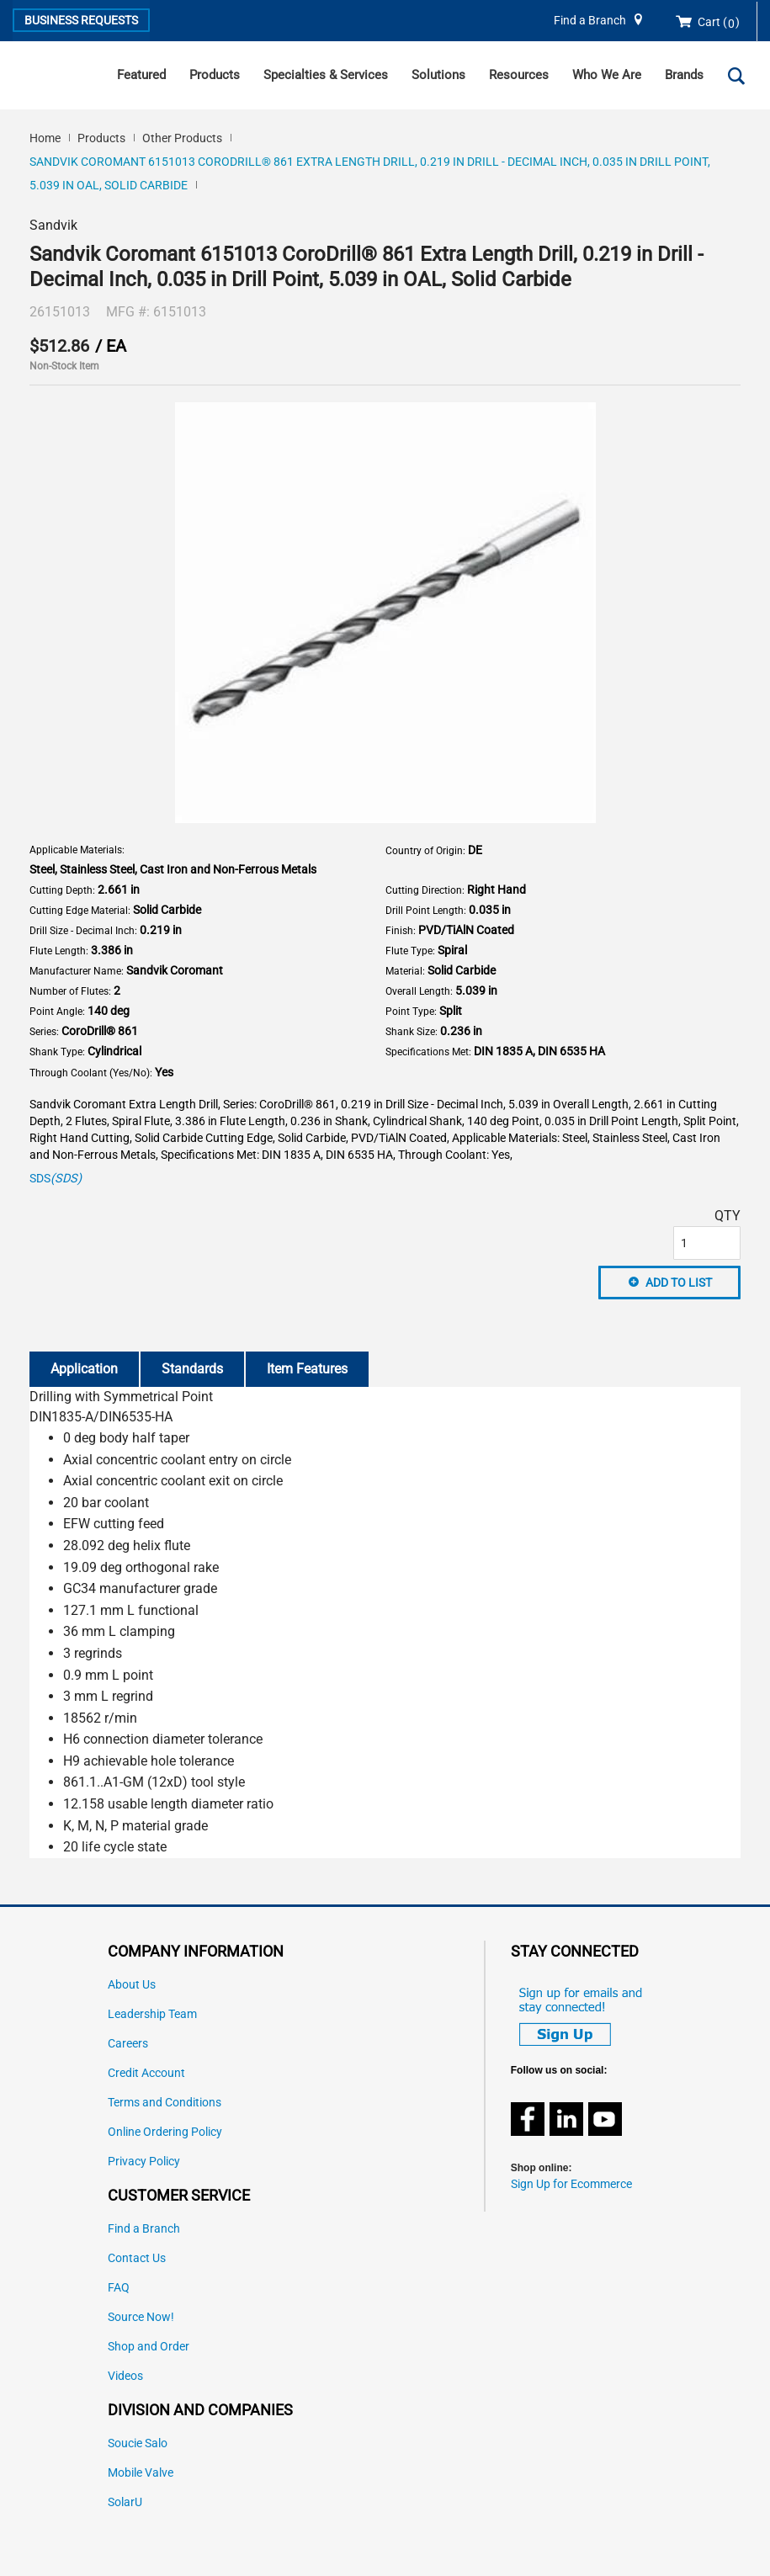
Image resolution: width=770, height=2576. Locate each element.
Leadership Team (152, 2014)
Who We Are (606, 74)
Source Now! (141, 2317)
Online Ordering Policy (165, 2132)
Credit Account (146, 2073)
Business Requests (81, 20)
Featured (141, 74)
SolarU (125, 2502)
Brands (684, 74)
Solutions (438, 74)
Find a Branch (590, 20)
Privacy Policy (144, 2161)
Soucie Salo (137, 2443)
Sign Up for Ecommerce (571, 2184)
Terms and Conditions (164, 2102)
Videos (125, 2376)
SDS (55, 1178)
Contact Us (137, 2258)
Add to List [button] (678, 1282)
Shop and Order (148, 2346)
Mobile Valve (140, 2473)
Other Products (182, 138)
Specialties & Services (325, 74)
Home (45, 138)
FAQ (119, 2287)
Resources (519, 74)
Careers (128, 2043)
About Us (132, 1984)
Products (214, 74)
